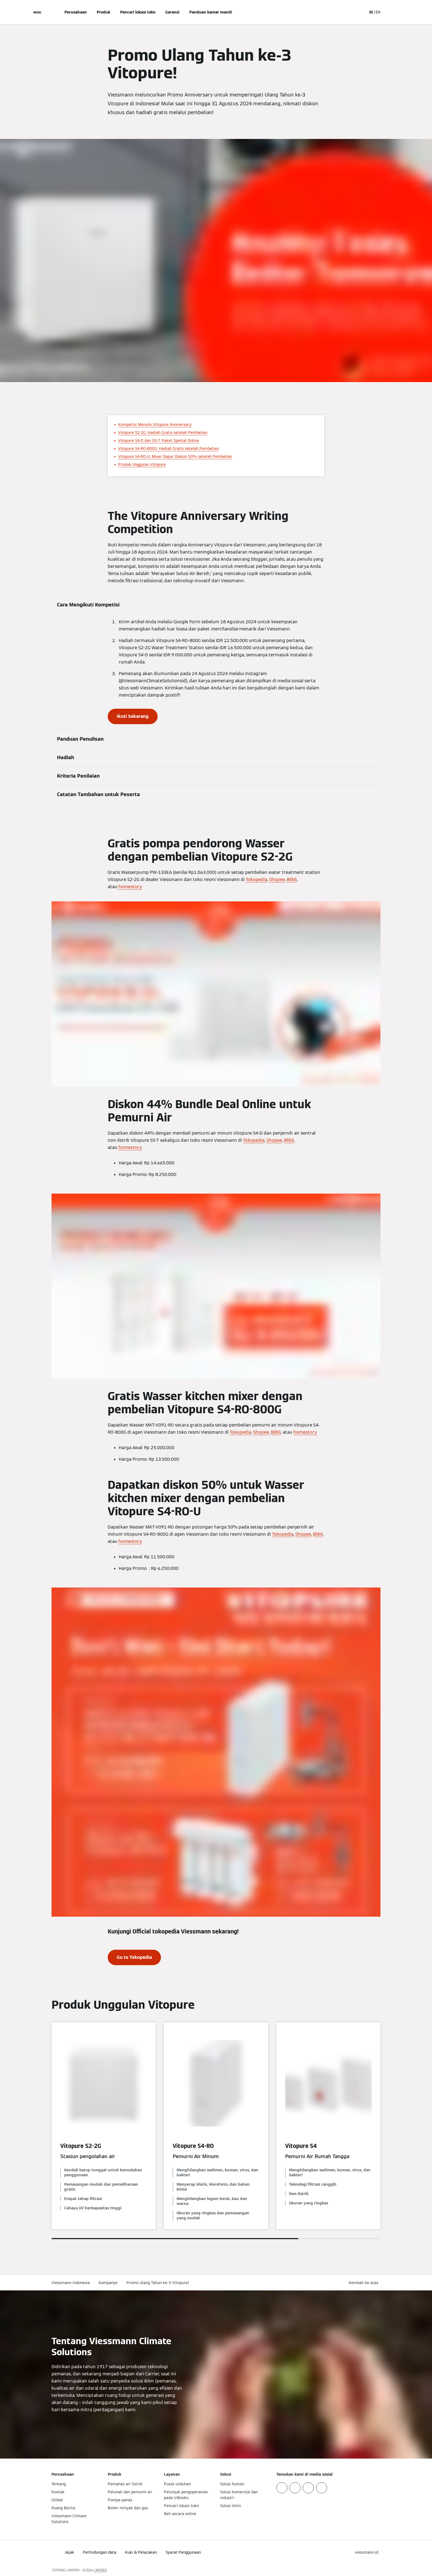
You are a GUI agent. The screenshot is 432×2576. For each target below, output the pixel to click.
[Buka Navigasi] (37, 12)
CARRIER (100, 2570)
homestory (130, 887)
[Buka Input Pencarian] (359, 12)
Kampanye (108, 2282)
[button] (365, 2283)
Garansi (172, 12)
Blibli (292, 879)
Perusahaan (75, 12)
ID (371, 12)
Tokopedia (256, 879)
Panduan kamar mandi (210, 12)
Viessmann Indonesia (71, 2282)
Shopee (277, 879)
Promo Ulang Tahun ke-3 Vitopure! (157, 2282)
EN (378, 12)
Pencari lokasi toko (137, 12)
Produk (103, 12)
